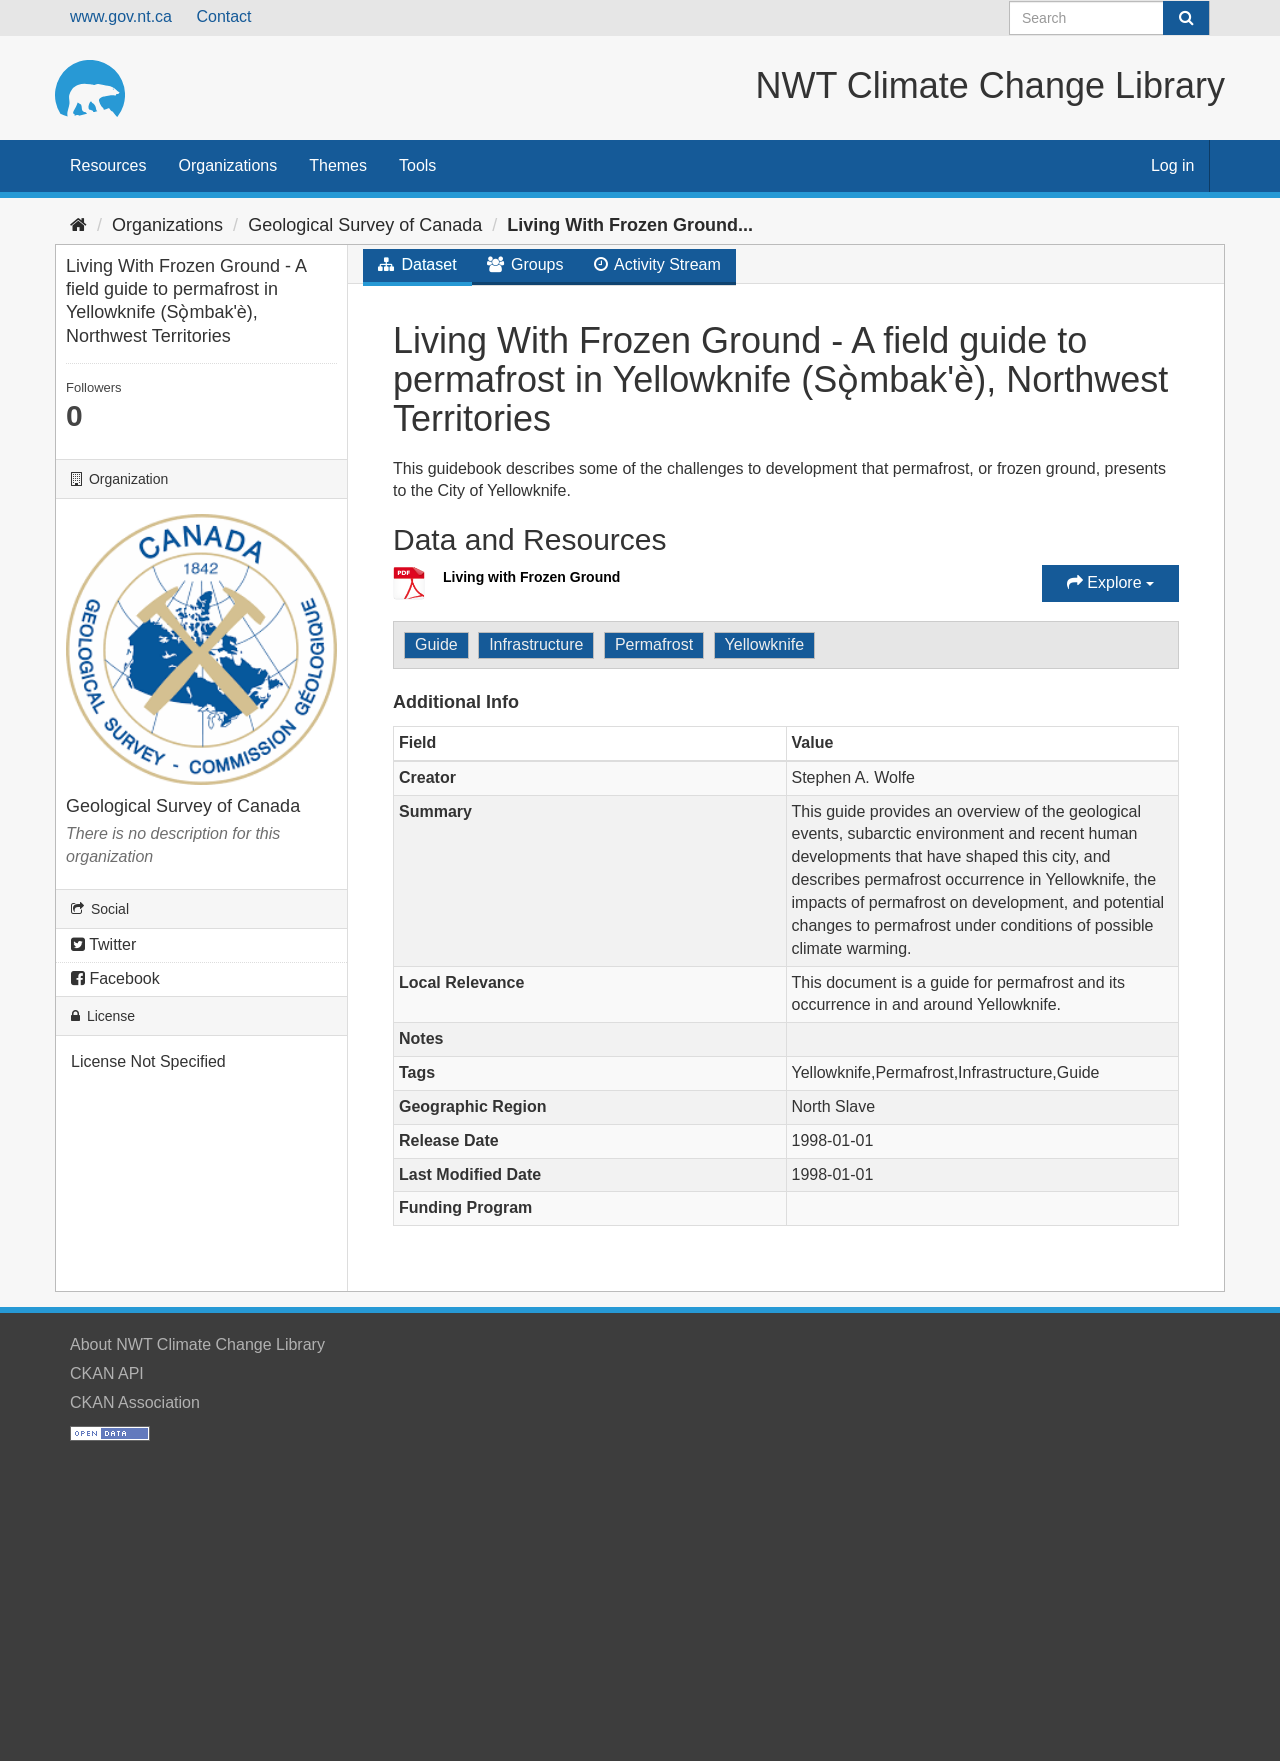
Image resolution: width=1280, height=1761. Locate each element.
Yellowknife (764, 644)
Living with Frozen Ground (531, 577)
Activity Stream (657, 264)
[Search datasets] (1109, 18)
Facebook (115, 978)
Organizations (227, 165)
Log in (1173, 165)
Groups (525, 264)
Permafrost (654, 644)
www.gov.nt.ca (121, 16)
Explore (1110, 582)
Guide (436, 644)
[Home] (78, 225)
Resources (108, 165)
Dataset (417, 264)
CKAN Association (135, 1402)
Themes (338, 165)
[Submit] (1186, 18)
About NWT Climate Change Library (197, 1344)
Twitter (103, 944)
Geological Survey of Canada (365, 225)
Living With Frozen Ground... (630, 225)
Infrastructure (536, 644)
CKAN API (107, 1373)
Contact (223, 16)
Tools (417, 165)
